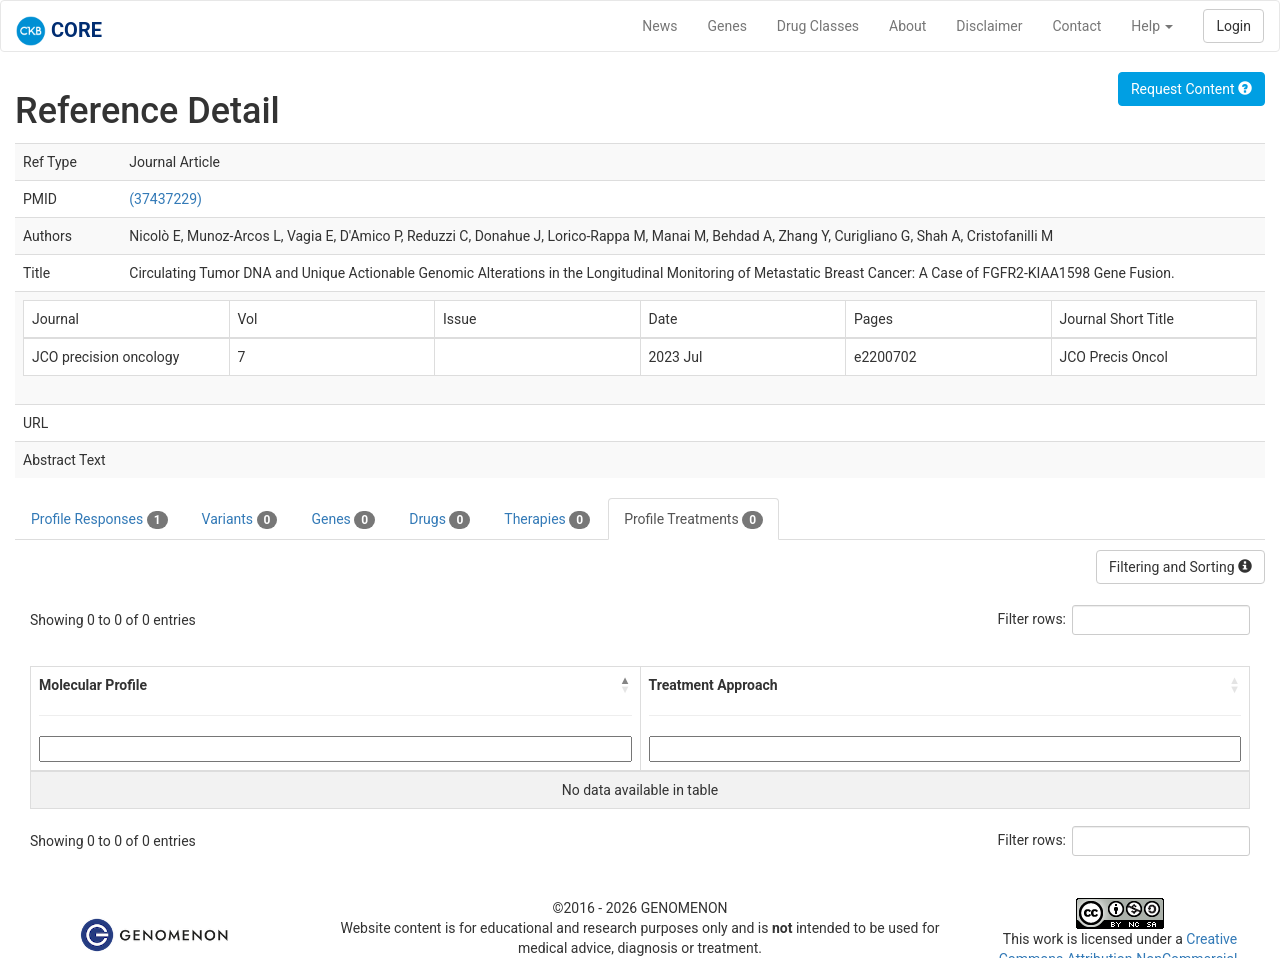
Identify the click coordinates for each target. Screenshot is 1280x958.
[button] (626, 685)
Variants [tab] (240, 520)
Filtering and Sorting (1180, 567)
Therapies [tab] (547, 520)
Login (1233, 26)
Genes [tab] (343, 520)
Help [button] (1152, 26)
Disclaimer (989, 26)
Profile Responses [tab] (99, 520)
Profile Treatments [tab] (693, 520)
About (907, 26)
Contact (1076, 26)
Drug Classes (818, 26)
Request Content (1191, 89)
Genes (727, 26)
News (659, 26)
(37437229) (165, 199)
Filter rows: (1032, 619)
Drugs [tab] (439, 520)
